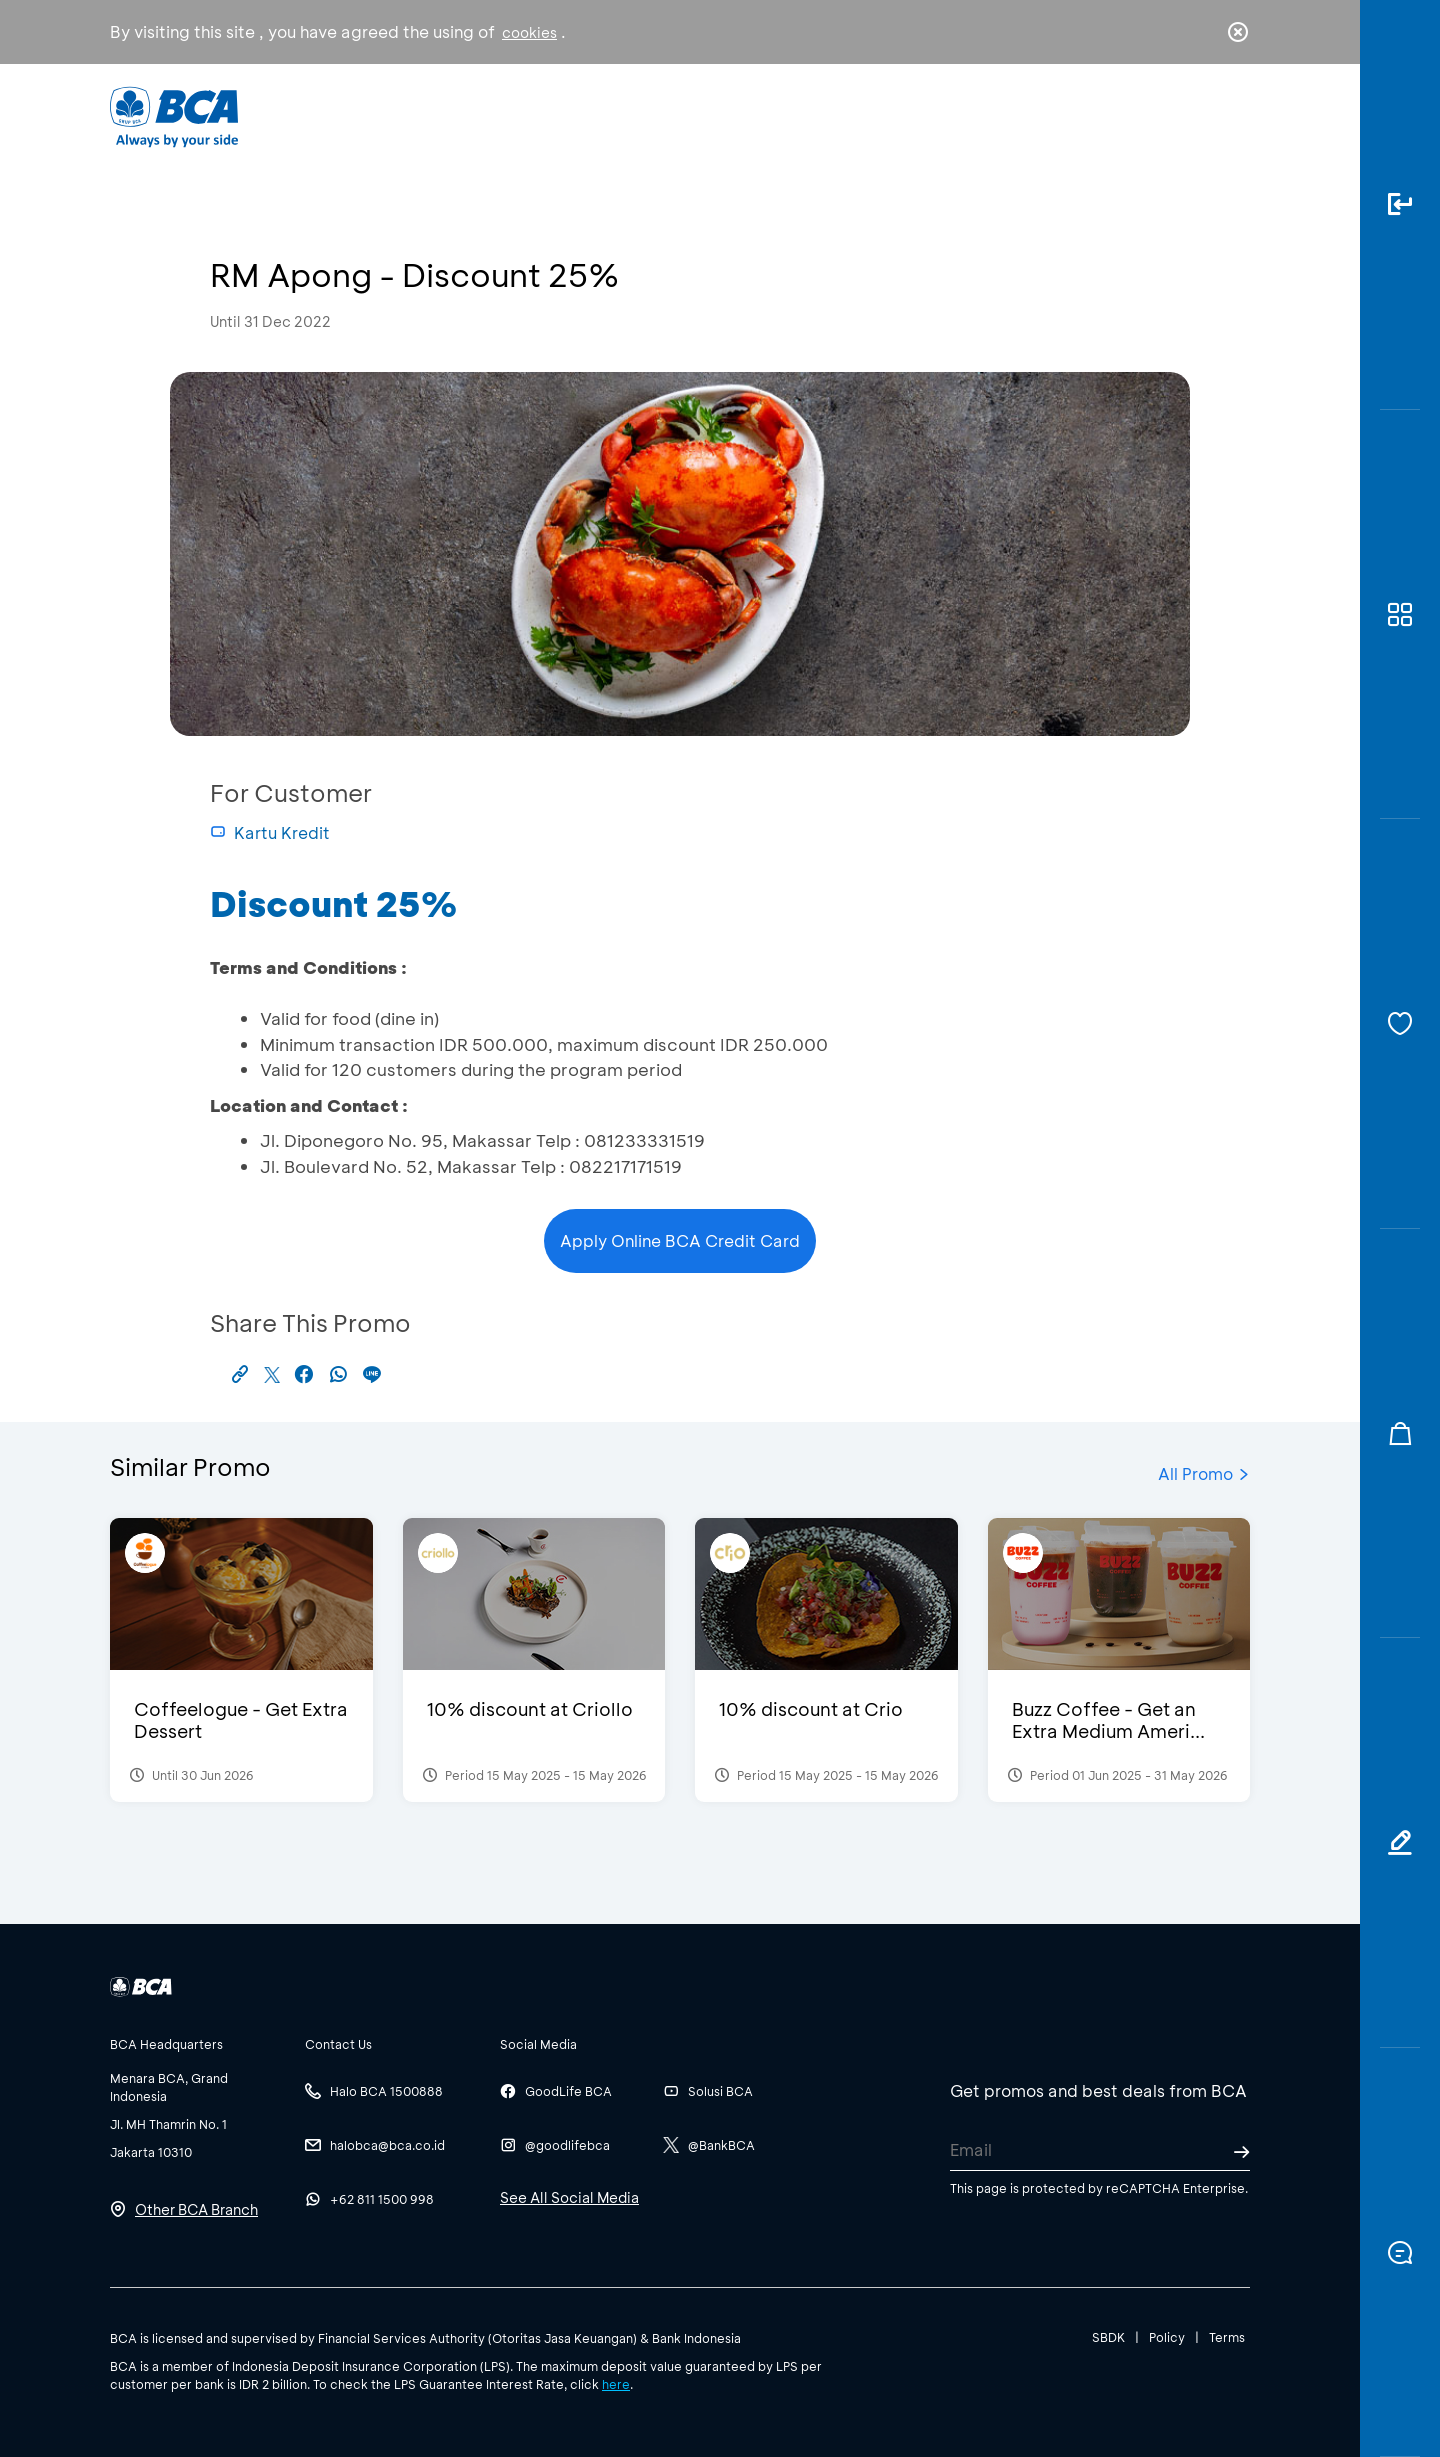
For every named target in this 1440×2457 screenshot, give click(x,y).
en (1232, 117)
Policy (1167, 2337)
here (616, 2384)
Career (929, 115)
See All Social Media (569, 2197)
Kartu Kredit (270, 832)
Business (653, 115)
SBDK (1108, 2337)
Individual (519, 115)
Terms (1227, 2337)
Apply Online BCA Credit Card (680, 1240)
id (1197, 117)
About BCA (794, 115)
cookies (529, 32)
